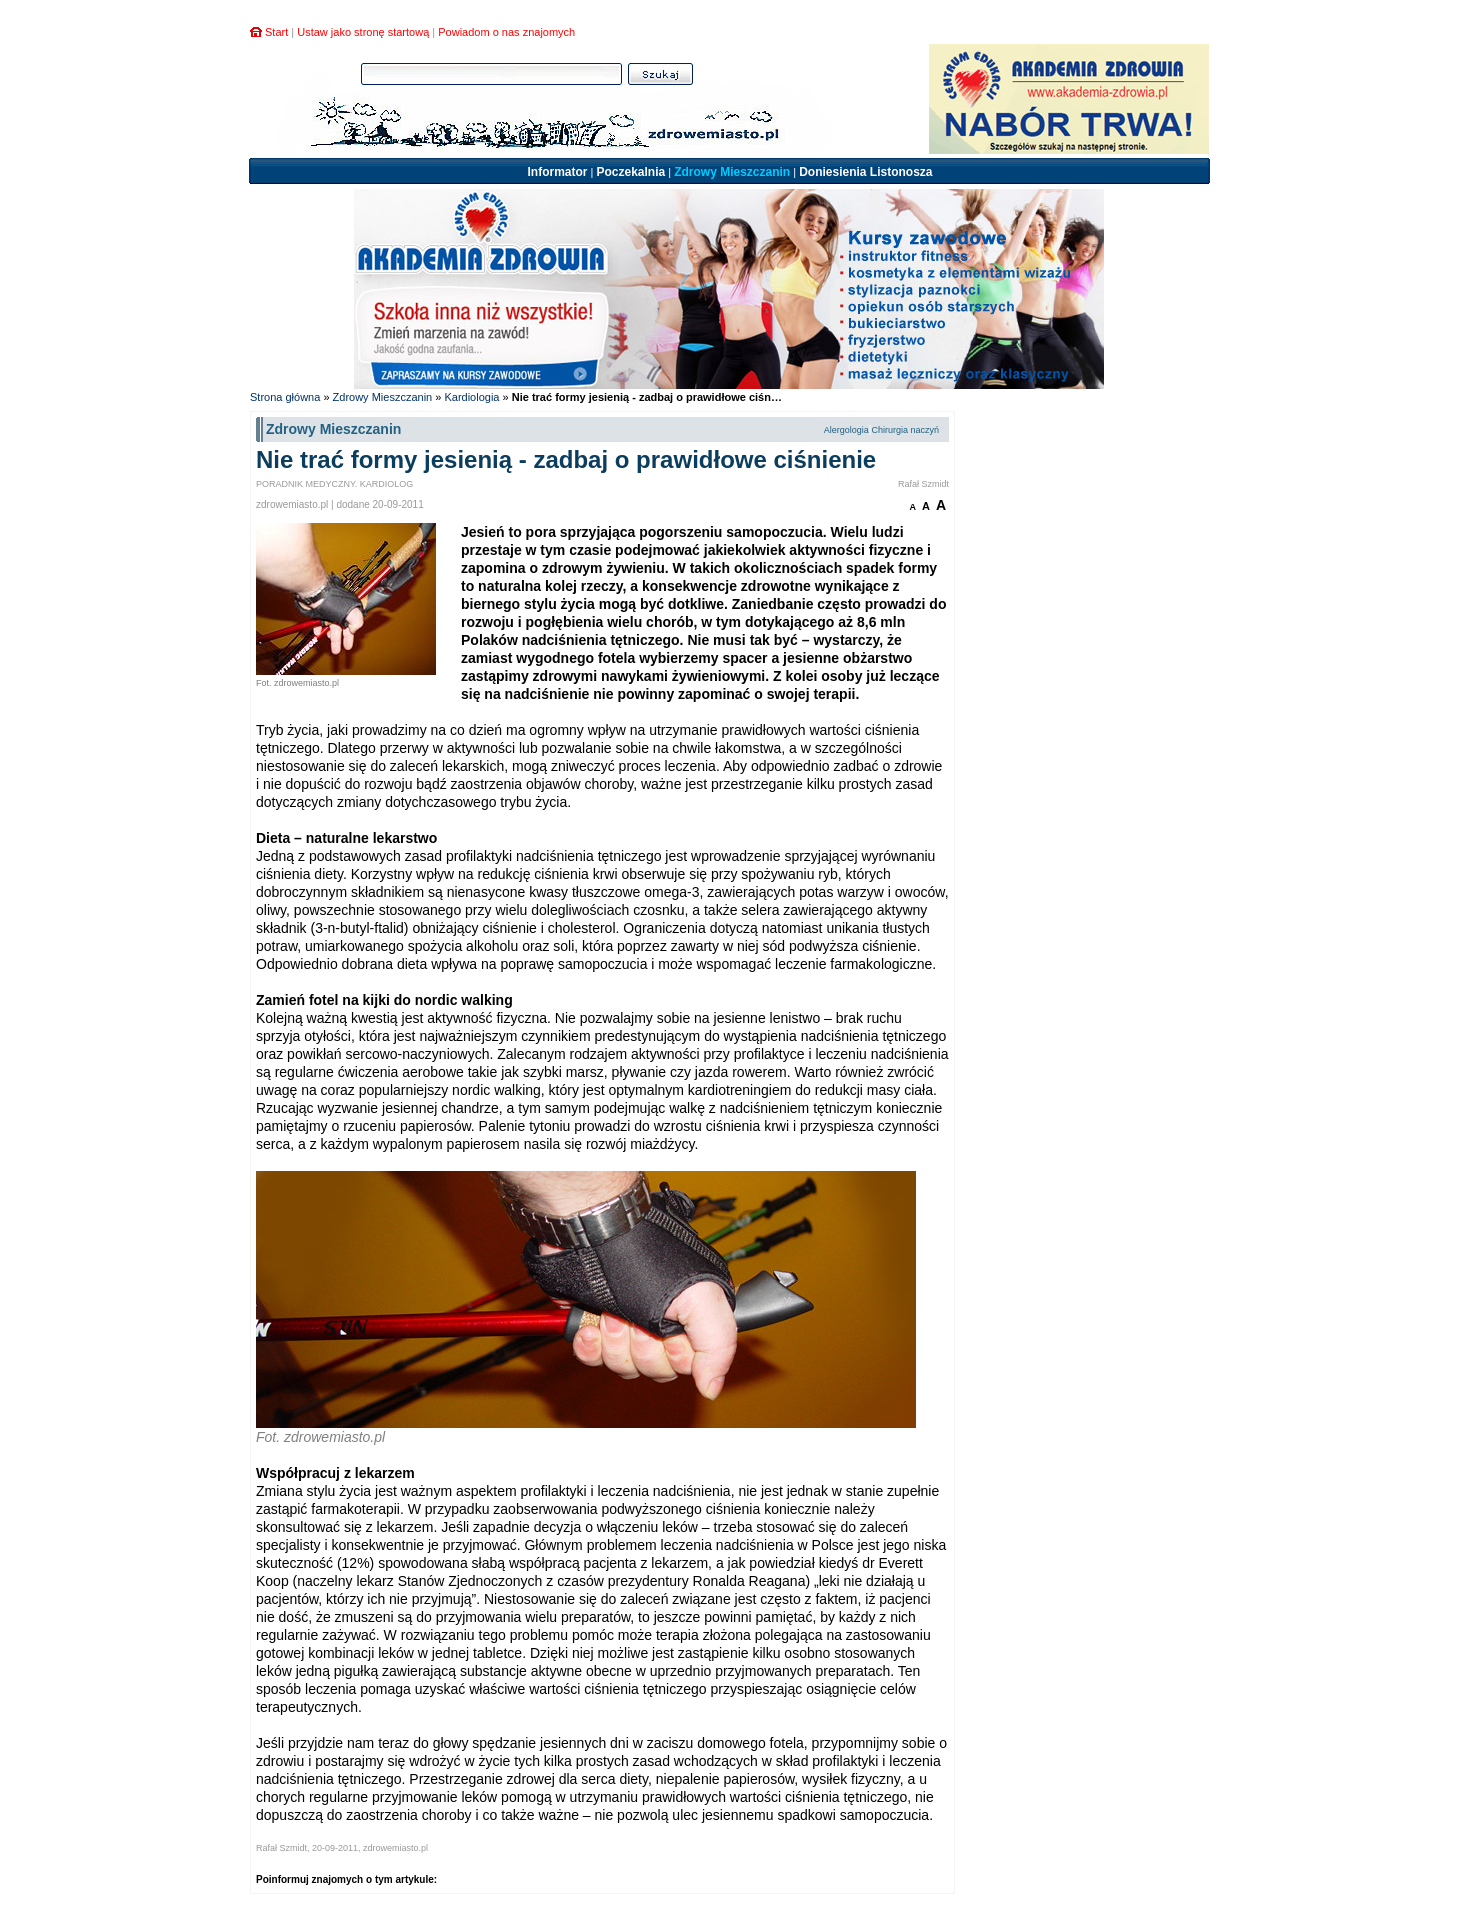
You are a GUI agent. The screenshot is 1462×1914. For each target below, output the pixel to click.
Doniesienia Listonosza (865, 172)
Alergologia (846, 430)
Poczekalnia (630, 172)
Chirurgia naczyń (905, 430)
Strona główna (285, 397)
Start (276, 32)
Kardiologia (471, 397)
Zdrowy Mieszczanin (732, 172)
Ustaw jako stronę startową (363, 32)
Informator (557, 172)
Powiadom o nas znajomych (506, 32)
